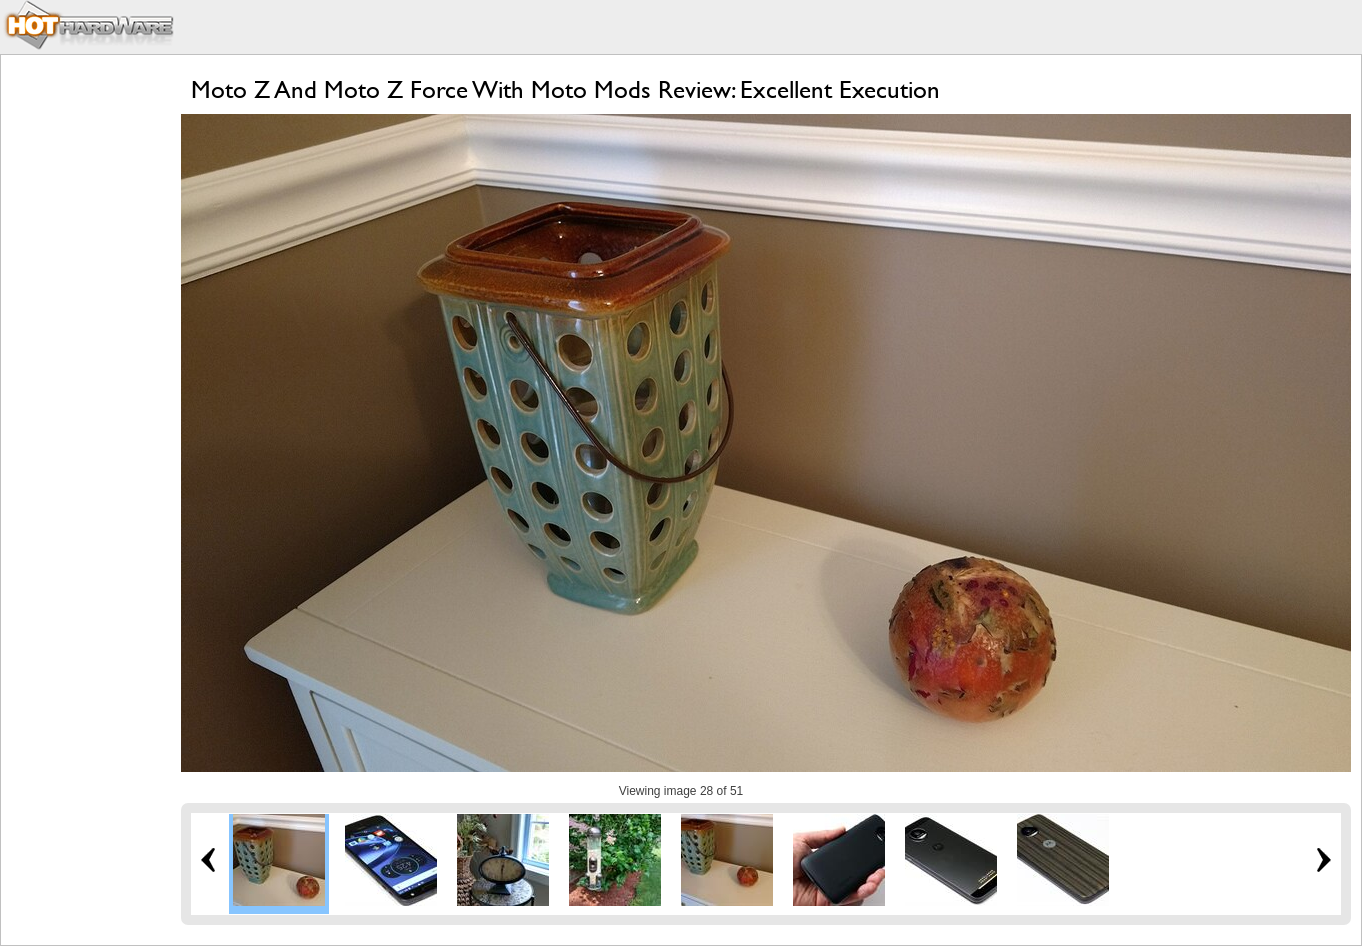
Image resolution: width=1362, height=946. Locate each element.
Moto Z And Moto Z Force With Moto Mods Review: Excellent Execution (565, 89)
